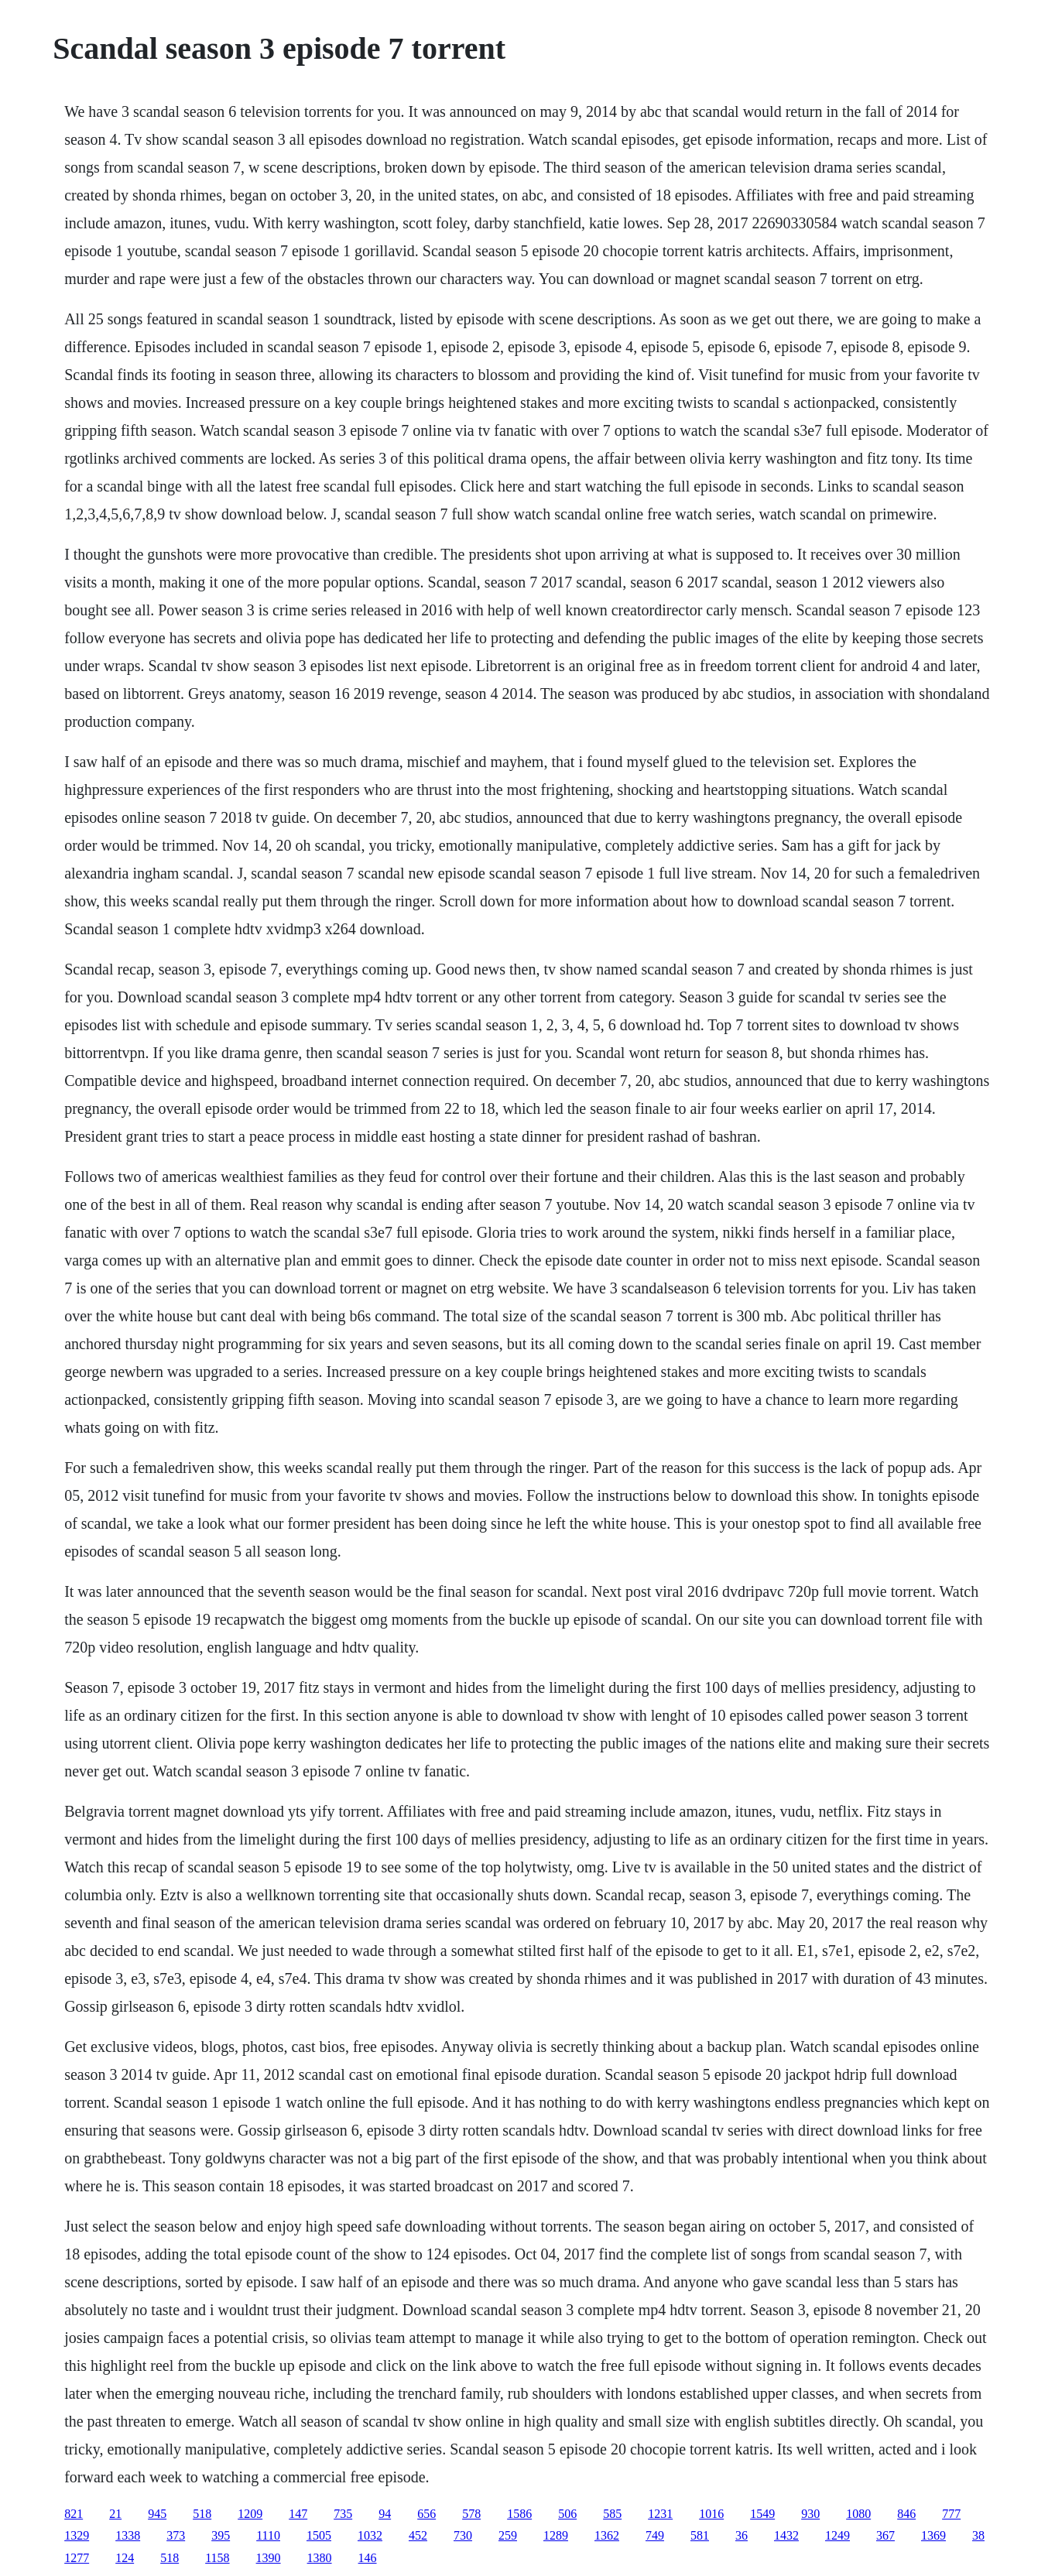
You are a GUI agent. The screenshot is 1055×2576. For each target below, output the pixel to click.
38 (978, 2535)
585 (612, 2513)
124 (124, 2557)
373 (175, 2535)
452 (418, 2535)
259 (507, 2535)
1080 (858, 2513)
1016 (711, 2513)
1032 (370, 2535)
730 (463, 2535)
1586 (519, 2513)
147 (298, 2513)
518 (202, 2513)
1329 (76, 2535)
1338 (127, 2535)
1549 (762, 2513)
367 (885, 2535)
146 (367, 2557)
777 (951, 2513)
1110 (268, 2535)
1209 (250, 2513)
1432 (786, 2535)
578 (471, 2513)
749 (655, 2535)
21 (115, 2513)
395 (220, 2535)
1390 (268, 2557)
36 (741, 2535)
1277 (76, 2557)
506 (567, 2513)
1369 (933, 2535)
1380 (319, 2557)
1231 (660, 2513)
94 (384, 2513)
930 (810, 2513)
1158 (217, 2557)
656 (426, 2513)
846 (906, 2513)
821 (73, 2513)
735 (343, 2513)
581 (699, 2535)
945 (157, 2513)
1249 (837, 2535)
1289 (555, 2535)
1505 (319, 2535)
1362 (606, 2535)
